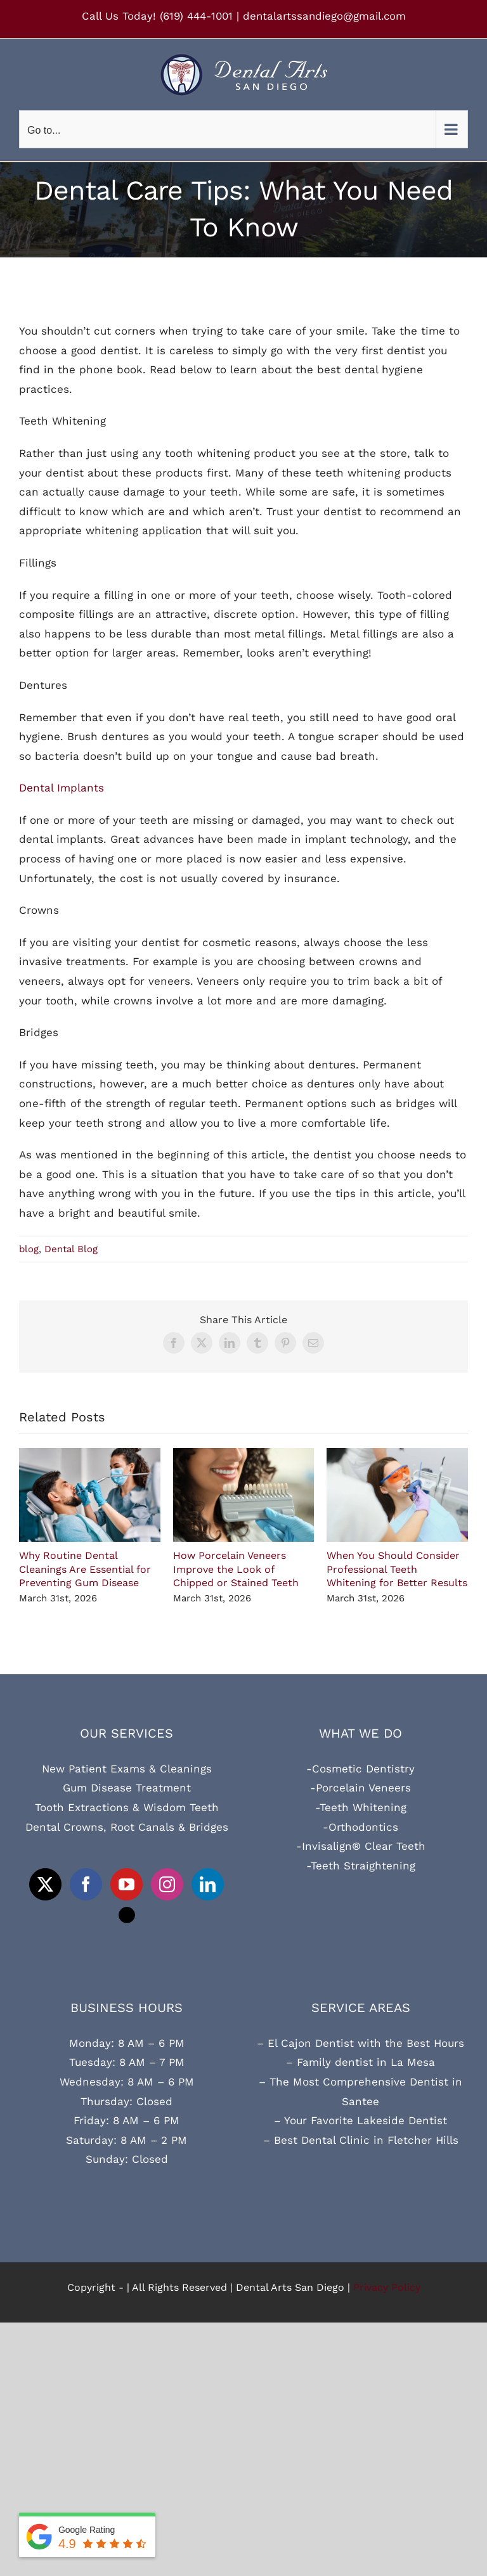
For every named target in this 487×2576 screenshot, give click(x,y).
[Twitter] (45, 1884)
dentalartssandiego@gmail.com (324, 16)
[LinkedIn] (208, 1884)
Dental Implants (61, 787)
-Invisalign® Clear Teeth (360, 1846)
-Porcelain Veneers (360, 1787)
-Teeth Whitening (360, 1807)
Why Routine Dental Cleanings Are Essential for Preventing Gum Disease (85, 1569)
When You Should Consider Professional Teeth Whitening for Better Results (397, 1569)
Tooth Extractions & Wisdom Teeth (127, 1807)
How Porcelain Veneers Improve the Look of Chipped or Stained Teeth (236, 1569)
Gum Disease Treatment (127, 1787)
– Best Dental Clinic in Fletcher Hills (360, 2140)
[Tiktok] (127, 1915)
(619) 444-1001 (196, 16)
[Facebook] (86, 1884)
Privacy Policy (386, 2287)
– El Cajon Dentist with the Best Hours (360, 2043)
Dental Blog (71, 1249)
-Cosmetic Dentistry (360, 1768)
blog (29, 1249)
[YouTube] (126, 1884)
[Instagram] (167, 1884)
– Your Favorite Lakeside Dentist (360, 2120)
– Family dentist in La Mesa (360, 2062)
